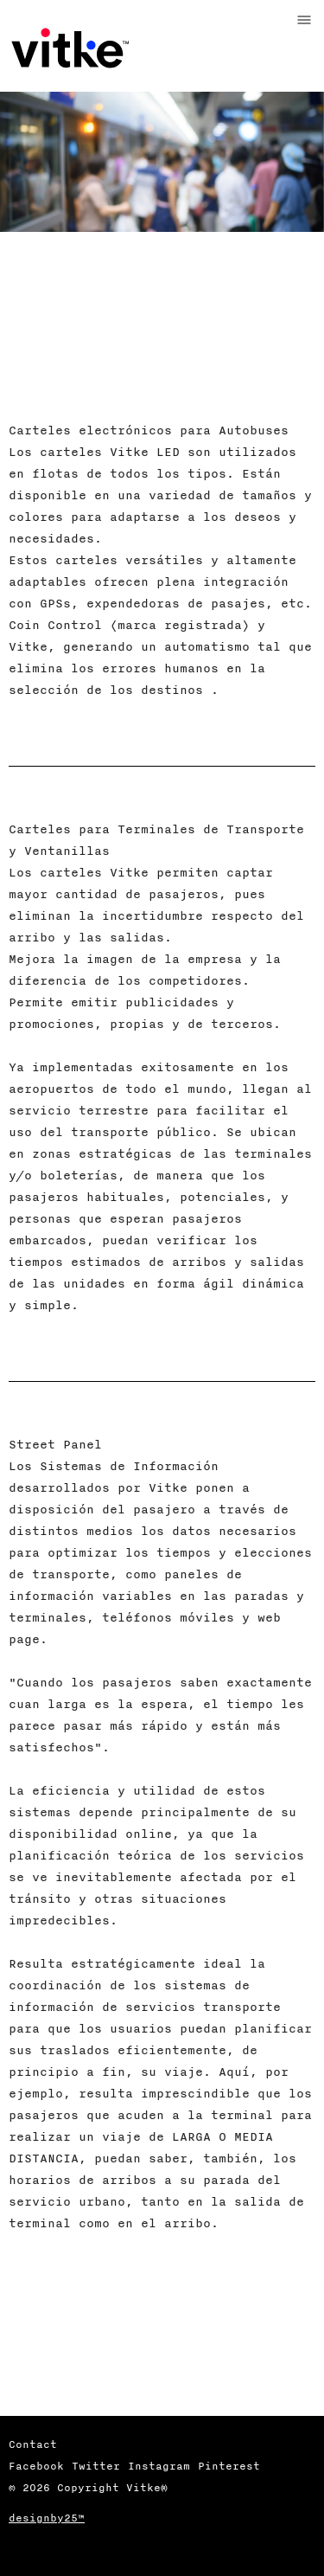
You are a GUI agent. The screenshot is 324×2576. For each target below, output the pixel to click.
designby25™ (47, 2517)
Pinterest (229, 2465)
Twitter (96, 2465)
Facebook (36, 2465)
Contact (33, 2444)
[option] (162, 229)
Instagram (159, 2465)
